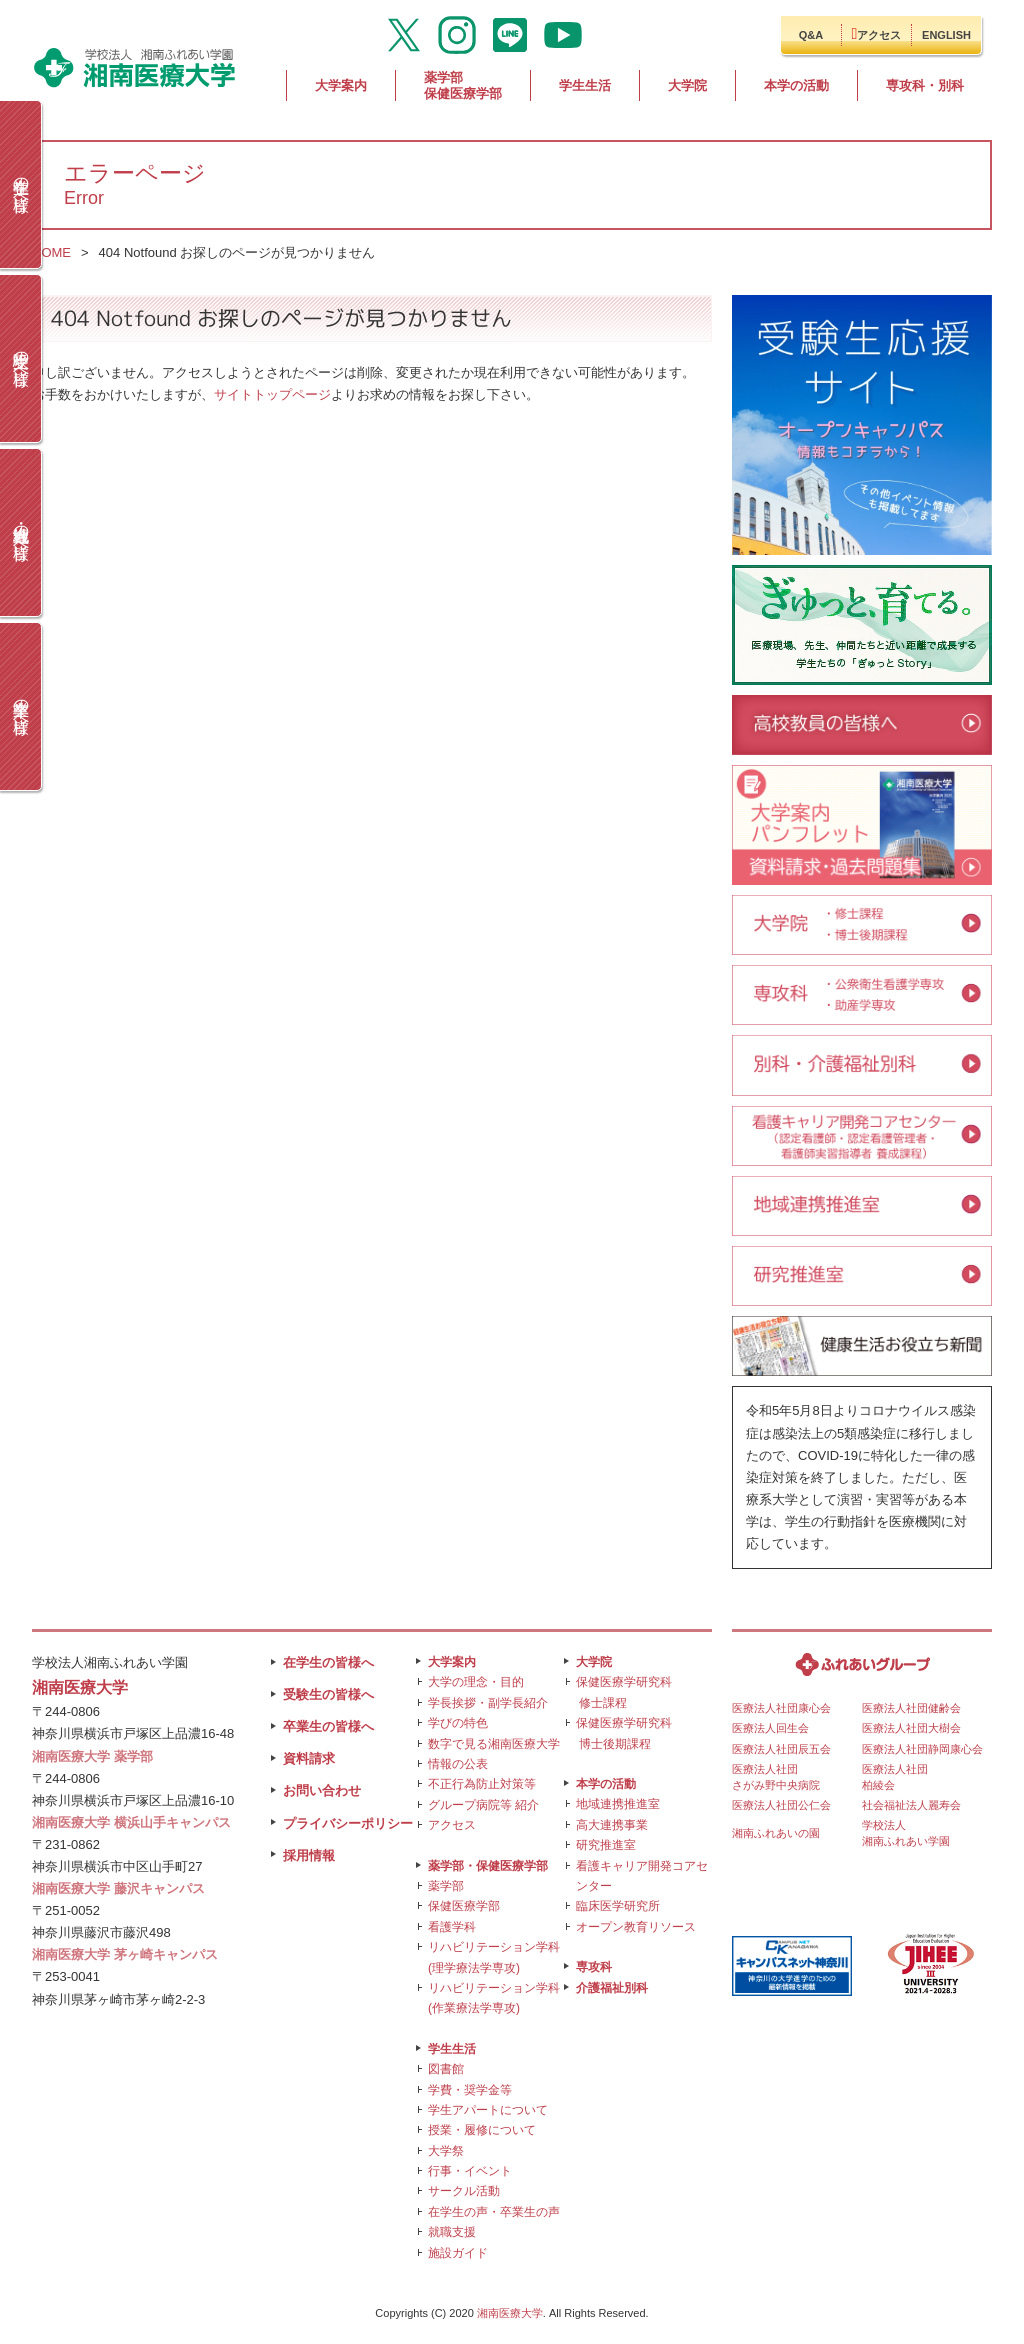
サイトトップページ (272, 394)
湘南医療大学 (510, 2313)
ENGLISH (946, 35)
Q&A (811, 35)
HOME (51, 252)
